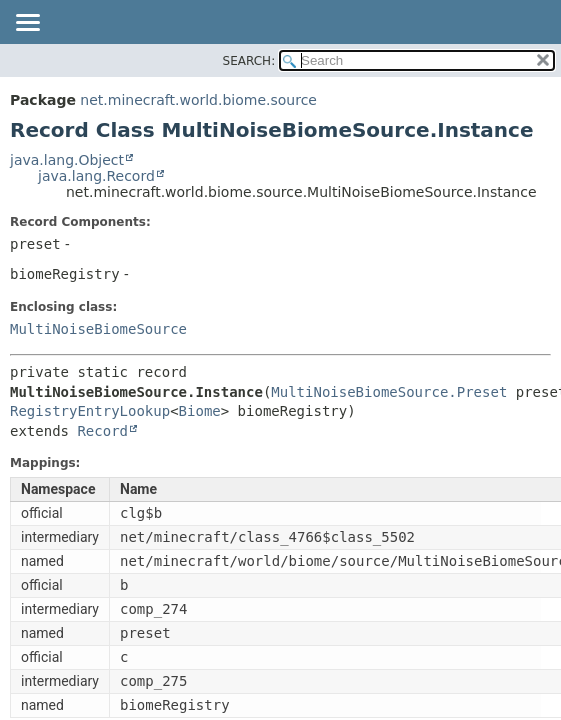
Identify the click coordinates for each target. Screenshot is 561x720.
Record (102, 431)
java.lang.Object (67, 160)
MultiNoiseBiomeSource (98, 329)
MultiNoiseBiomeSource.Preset (389, 392)
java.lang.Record (96, 176)
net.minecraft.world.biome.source (198, 100)
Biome (200, 411)
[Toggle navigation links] (27, 24)
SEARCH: (249, 61)
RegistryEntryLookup (90, 411)
